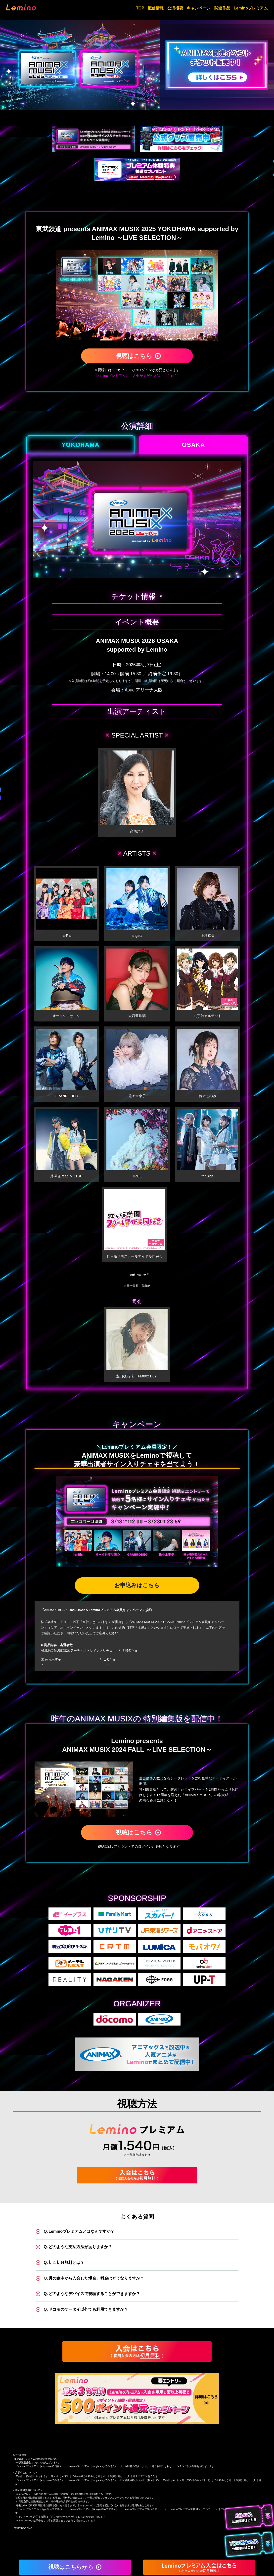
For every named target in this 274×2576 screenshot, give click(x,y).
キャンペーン (199, 8)
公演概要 (175, 8)
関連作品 (222, 8)
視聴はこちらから (74, 2567)
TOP (140, 8)
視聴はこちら (138, 355)
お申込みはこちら (137, 1585)
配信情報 (156, 8)
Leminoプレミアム (251, 8)
